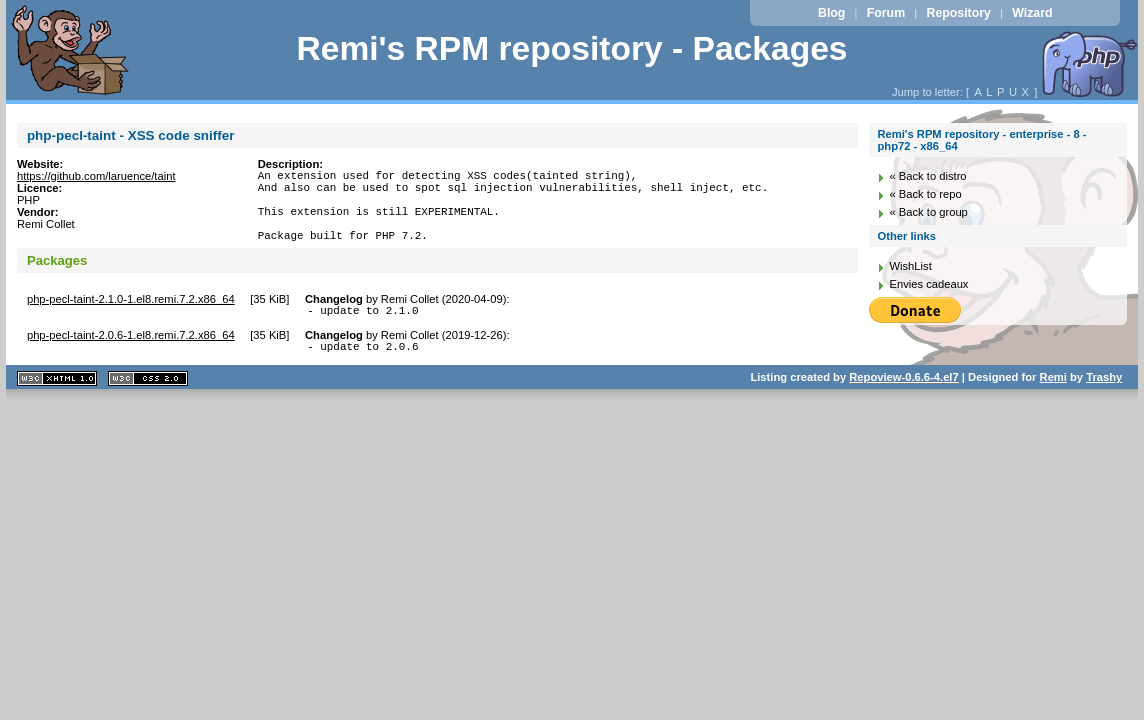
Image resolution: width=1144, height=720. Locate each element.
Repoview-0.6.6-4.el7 (903, 401)
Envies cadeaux (928, 284)
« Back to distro (927, 176)
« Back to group (928, 212)
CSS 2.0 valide (148, 402)
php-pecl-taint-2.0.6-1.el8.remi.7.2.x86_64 (131, 356)
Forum (886, 13)
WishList (910, 266)
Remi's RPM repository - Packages (571, 48)
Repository (959, 13)
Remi (1053, 401)
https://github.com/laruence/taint (96, 176)
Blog (831, 13)
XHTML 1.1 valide (57, 402)
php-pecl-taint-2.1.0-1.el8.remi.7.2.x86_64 (131, 317)
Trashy (1104, 401)
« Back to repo (925, 194)
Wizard (1032, 13)
